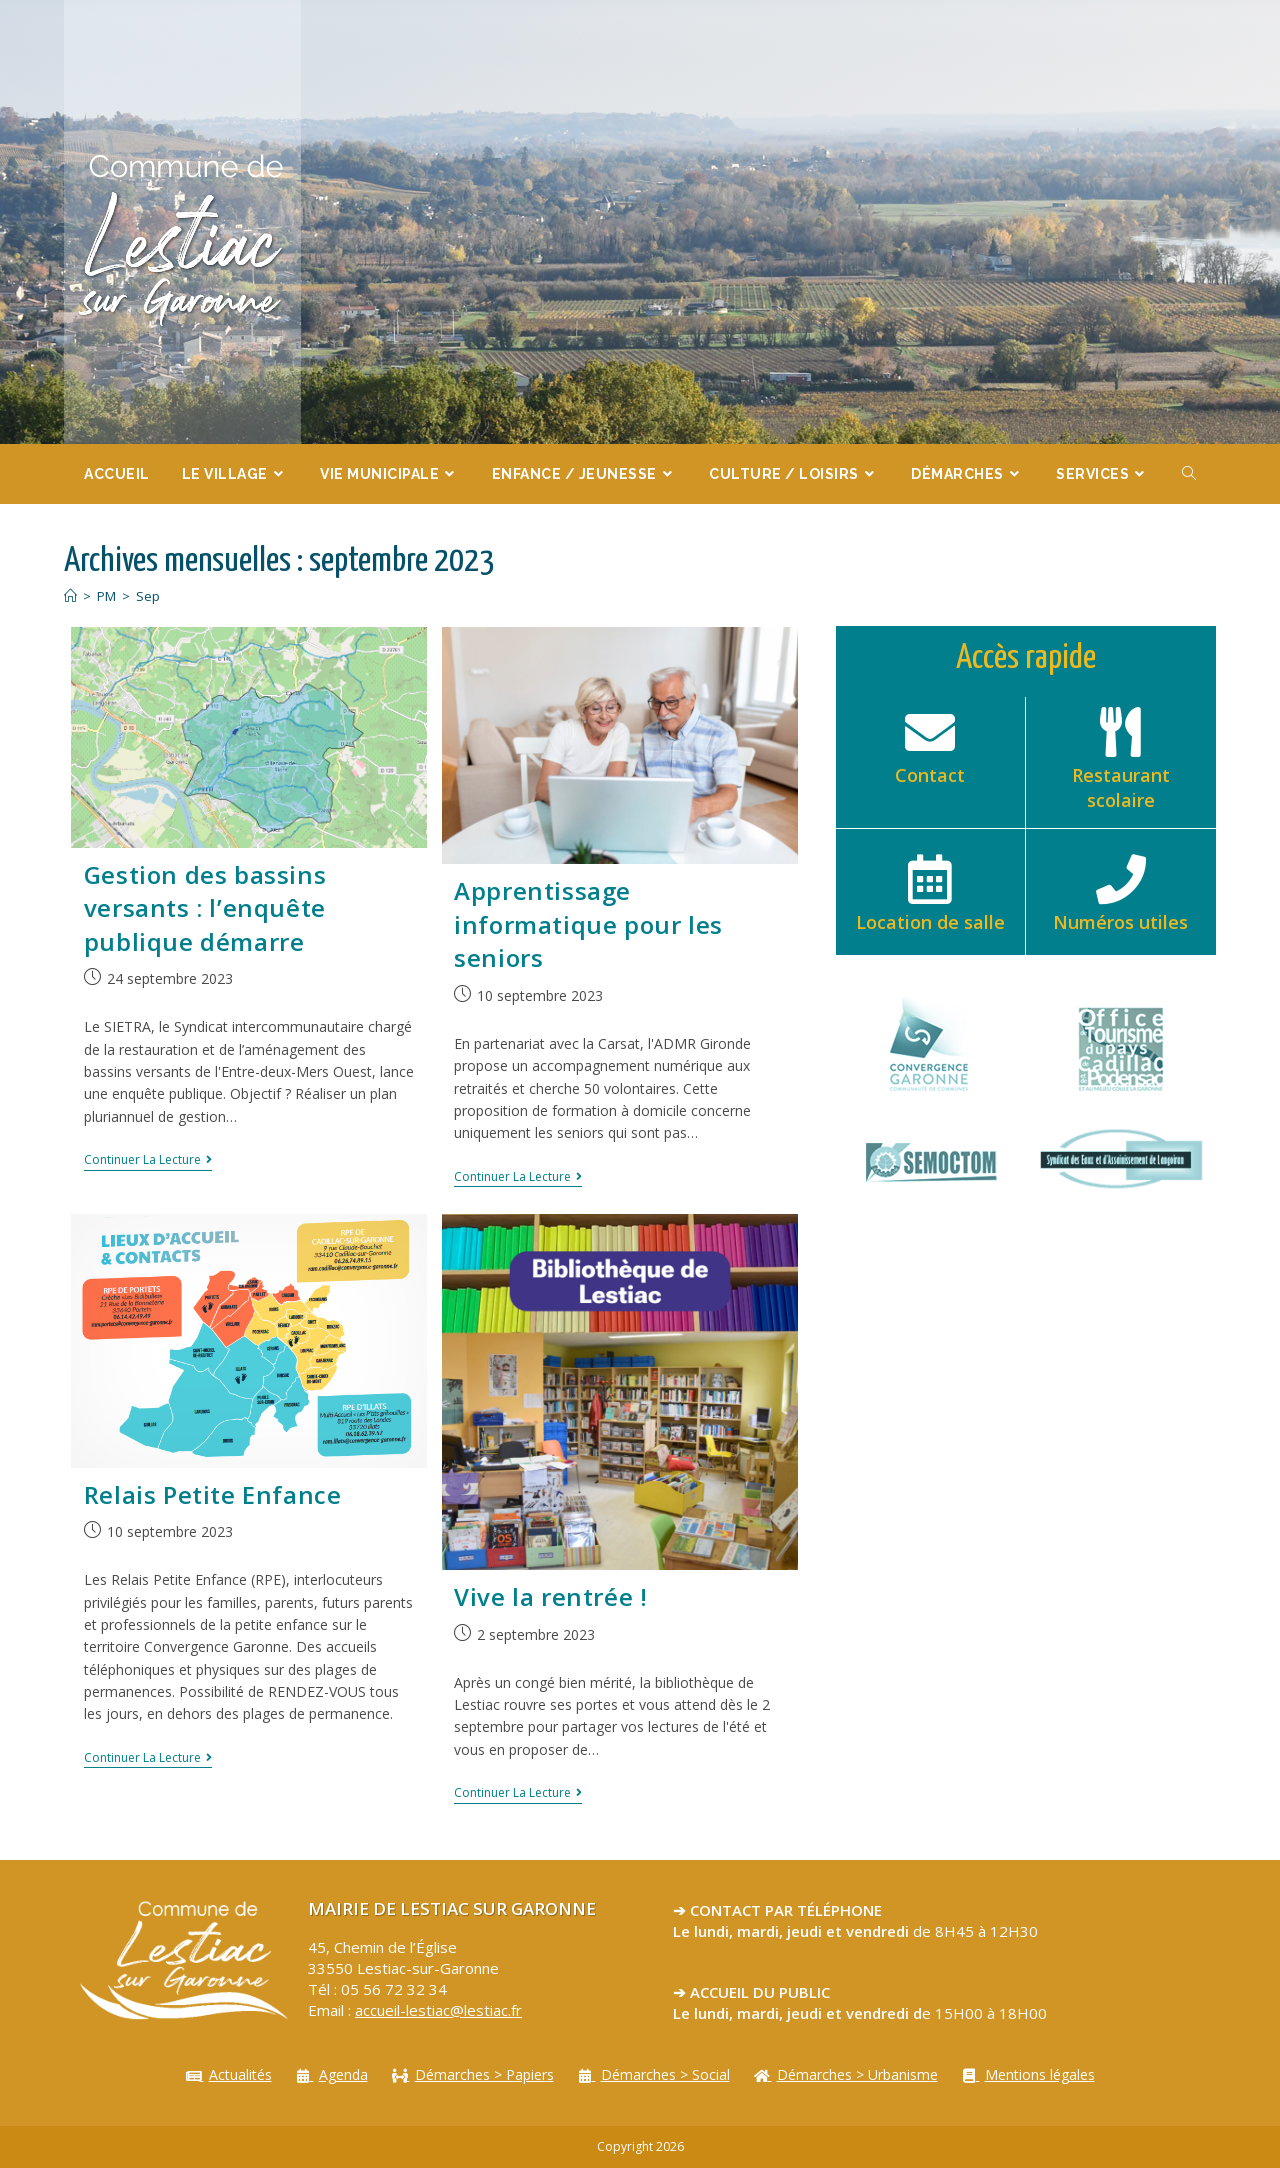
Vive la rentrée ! (550, 1596)
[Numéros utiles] (1121, 879)
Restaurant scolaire (1121, 787)
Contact (930, 775)
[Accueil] (70, 596)
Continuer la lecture (148, 1160)
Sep (148, 596)
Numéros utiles (1120, 922)
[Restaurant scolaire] (1121, 732)
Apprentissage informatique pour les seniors (588, 924)
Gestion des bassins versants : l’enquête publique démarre (205, 908)
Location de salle (930, 922)
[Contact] (930, 732)
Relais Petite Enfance (213, 1494)
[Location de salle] (930, 879)
